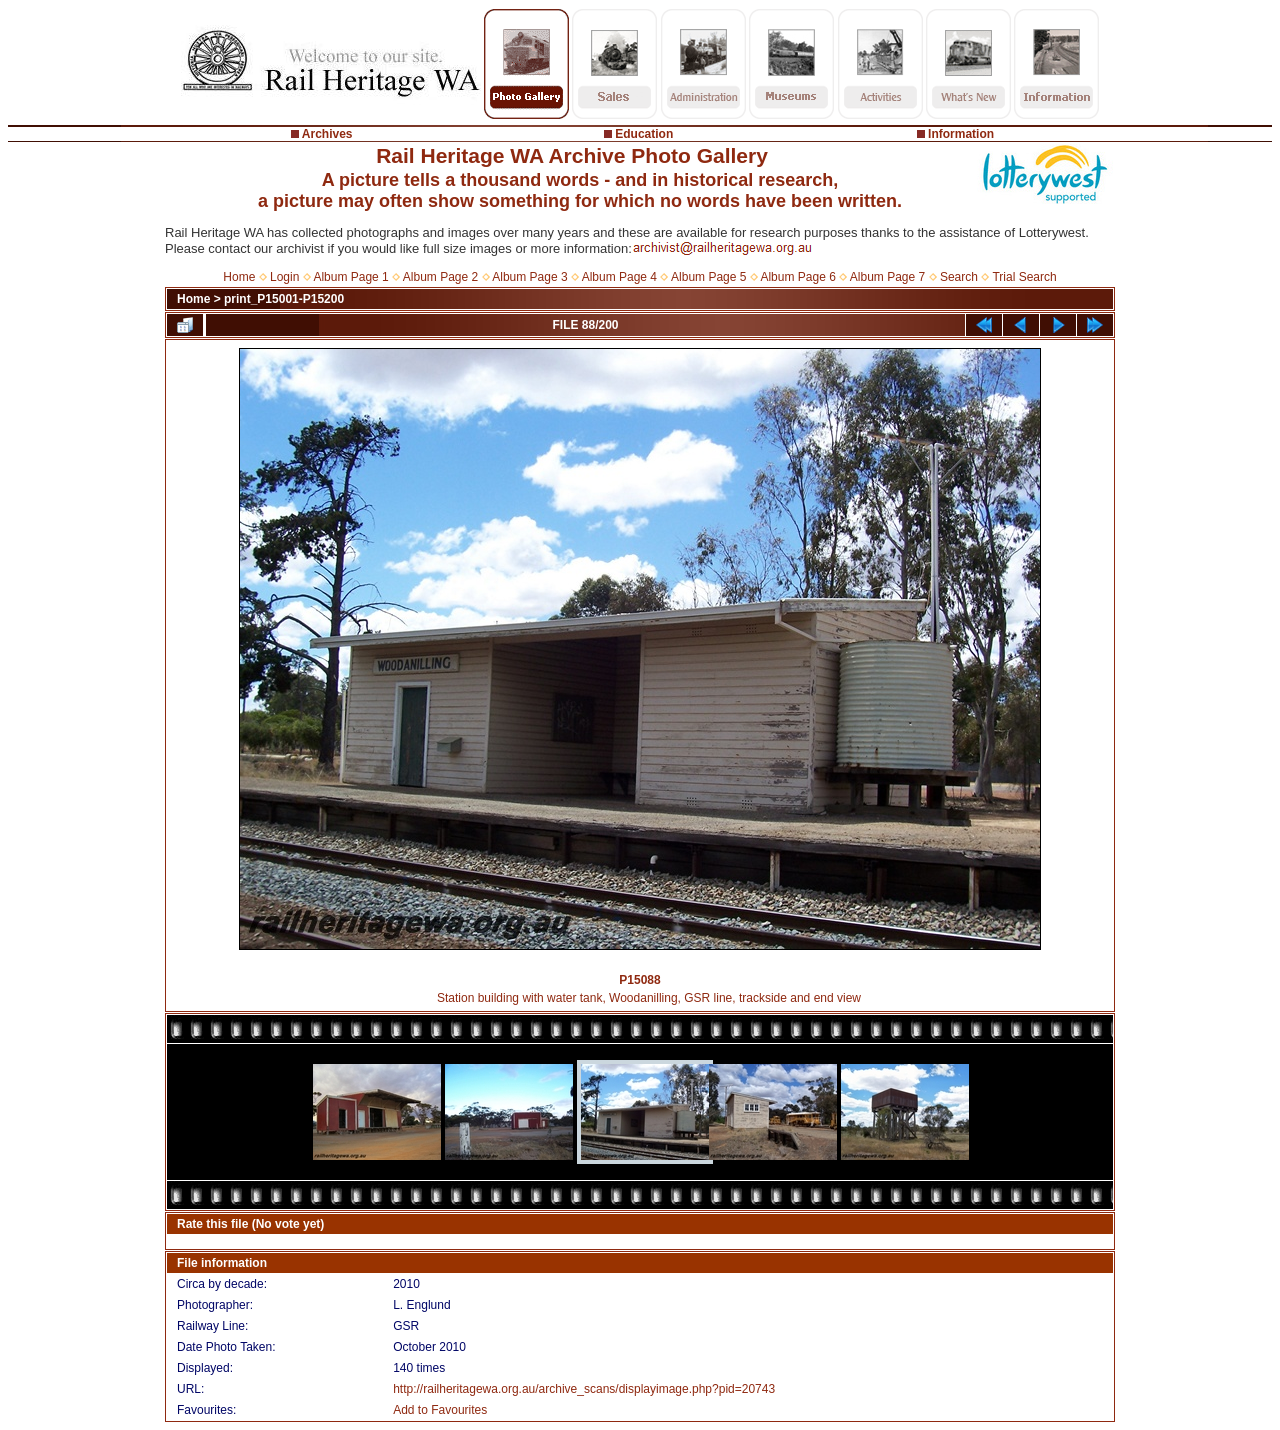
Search (959, 277)
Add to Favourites (440, 1410)
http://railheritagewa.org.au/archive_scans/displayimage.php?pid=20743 (584, 1389)
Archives (327, 134)
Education (644, 134)
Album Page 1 (350, 277)
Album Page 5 (708, 277)
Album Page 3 (529, 277)
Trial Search (1024, 277)
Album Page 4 (619, 277)
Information (961, 134)
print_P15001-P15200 (284, 299)
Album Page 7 (887, 277)
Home (239, 277)
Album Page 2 (440, 277)
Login (284, 277)
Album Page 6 (797, 277)
